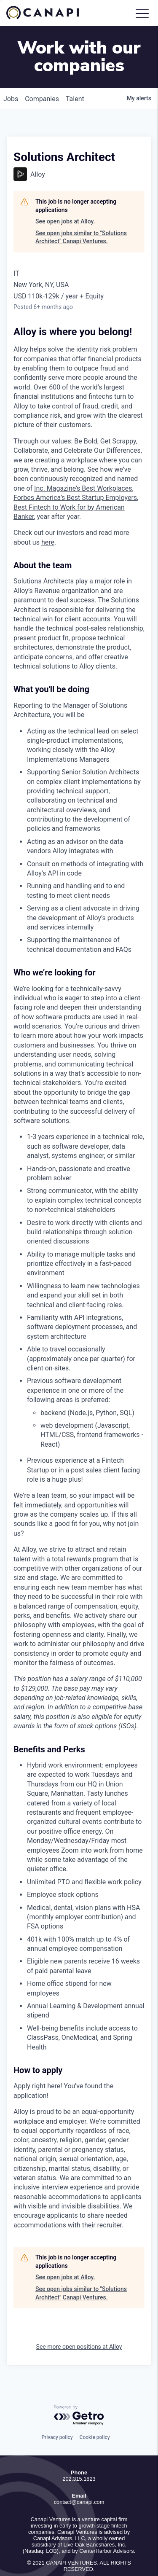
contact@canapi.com (79, 2476)
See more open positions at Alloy (79, 2321)
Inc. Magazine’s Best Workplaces (83, 463)
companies (42, 73)
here (47, 517)
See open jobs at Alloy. (65, 195)
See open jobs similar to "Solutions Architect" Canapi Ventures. (81, 211)
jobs (10, 73)
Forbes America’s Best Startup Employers (75, 472)
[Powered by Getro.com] (79, 2390)
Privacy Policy (79, 2555)
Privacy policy (56, 2412)
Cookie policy (95, 2412)
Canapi (48, 12)
